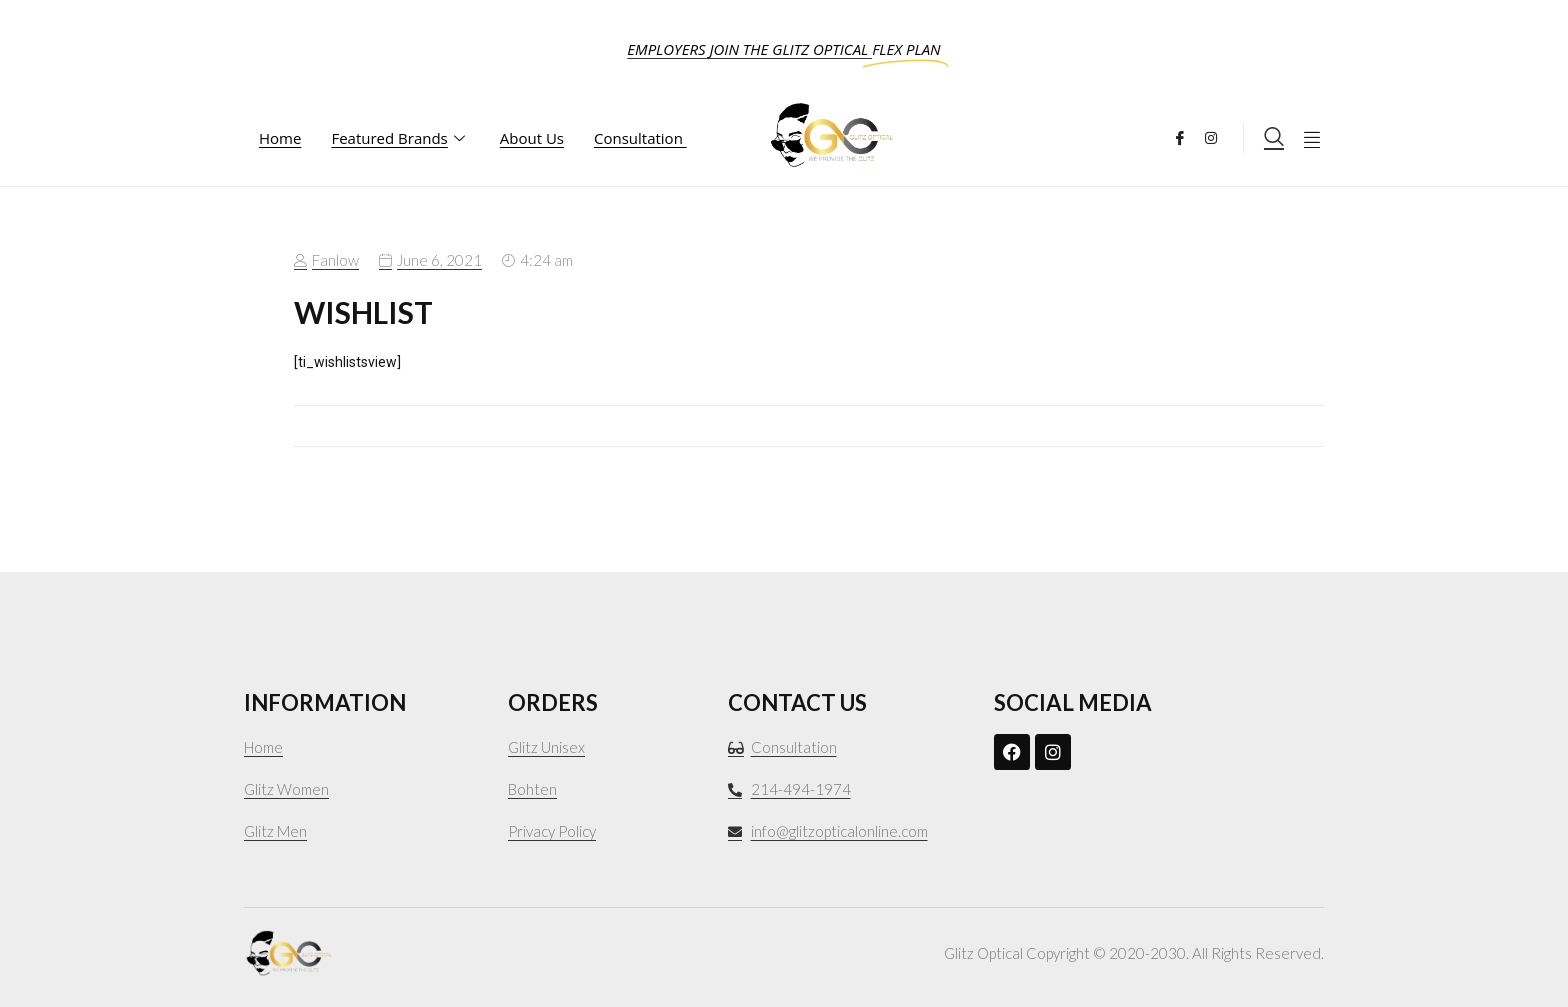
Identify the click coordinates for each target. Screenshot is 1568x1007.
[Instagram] (1219, 135)
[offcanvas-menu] (1312, 138)
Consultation (640, 138)
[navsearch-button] (1274, 138)
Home (280, 138)
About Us (532, 138)
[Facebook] (1187, 135)
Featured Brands (400, 138)
